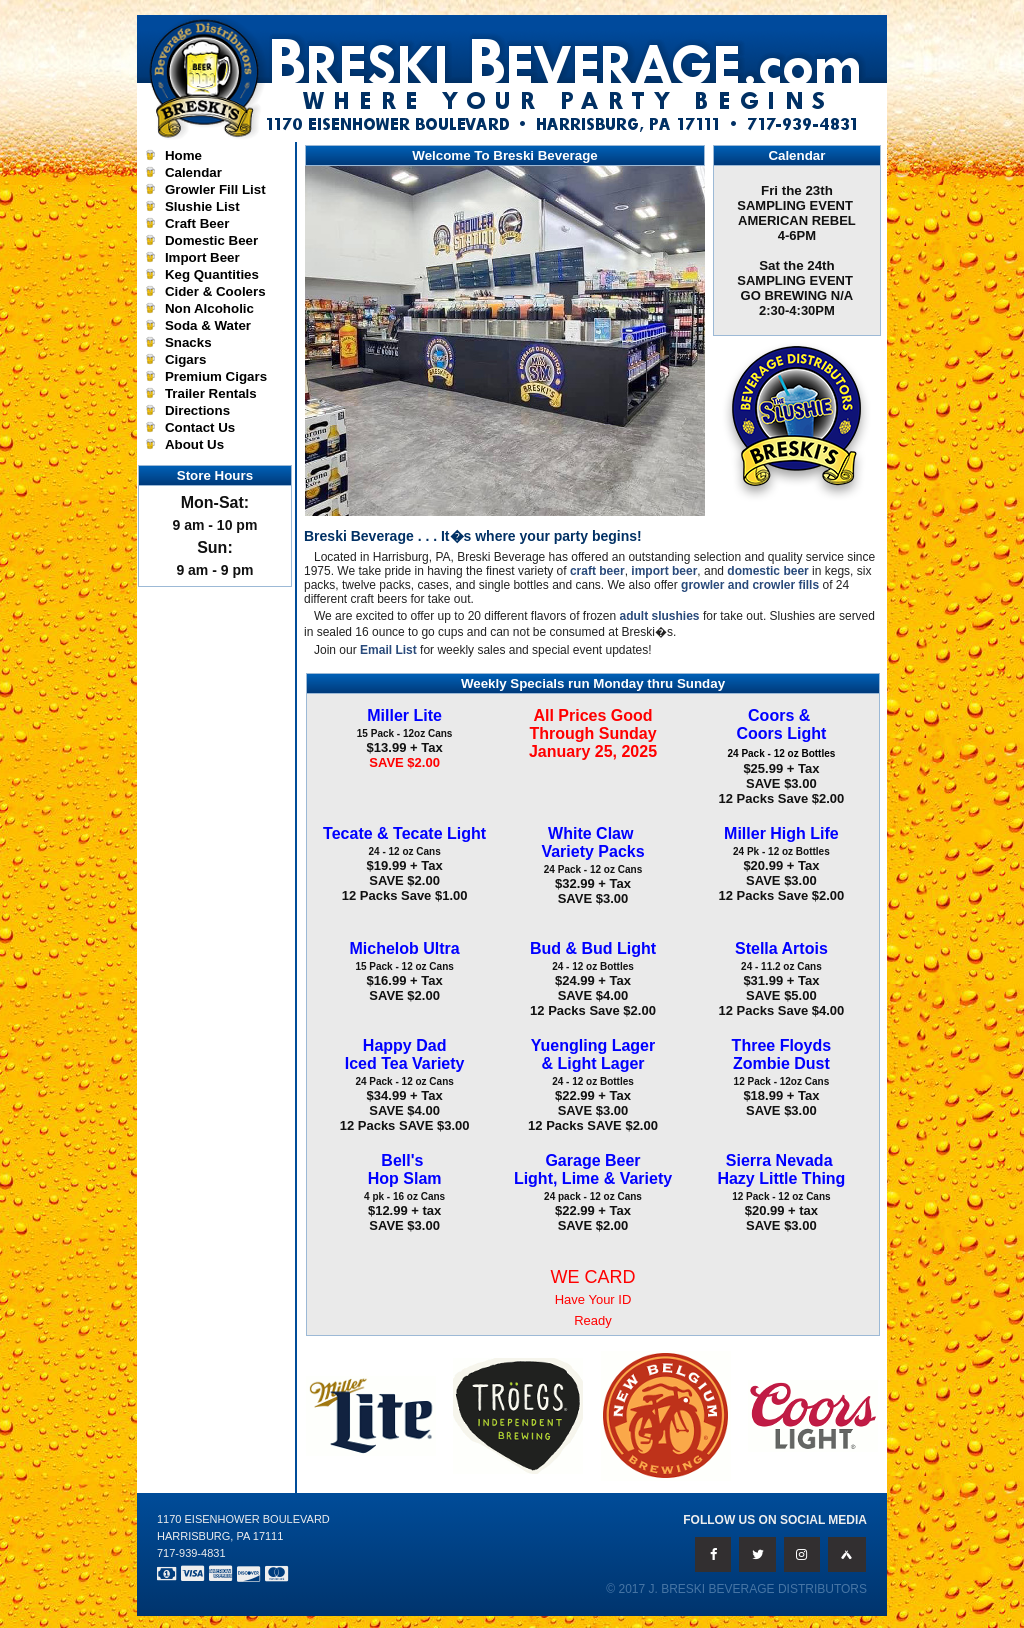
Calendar (193, 172)
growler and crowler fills (750, 585)
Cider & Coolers (215, 291)
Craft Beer (197, 223)
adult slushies (660, 616)
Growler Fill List (215, 189)
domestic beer (767, 571)
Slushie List (202, 206)
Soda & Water (208, 325)
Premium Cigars (216, 376)
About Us (194, 444)
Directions (197, 410)
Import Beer (202, 257)
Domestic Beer (211, 240)
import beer (664, 571)
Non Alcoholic (209, 308)
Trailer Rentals (211, 393)
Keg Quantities (212, 274)
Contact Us (200, 427)
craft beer (597, 571)
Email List (388, 650)
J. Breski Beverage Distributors (758, 1589)
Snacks (188, 342)
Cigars (185, 359)
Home (183, 155)
